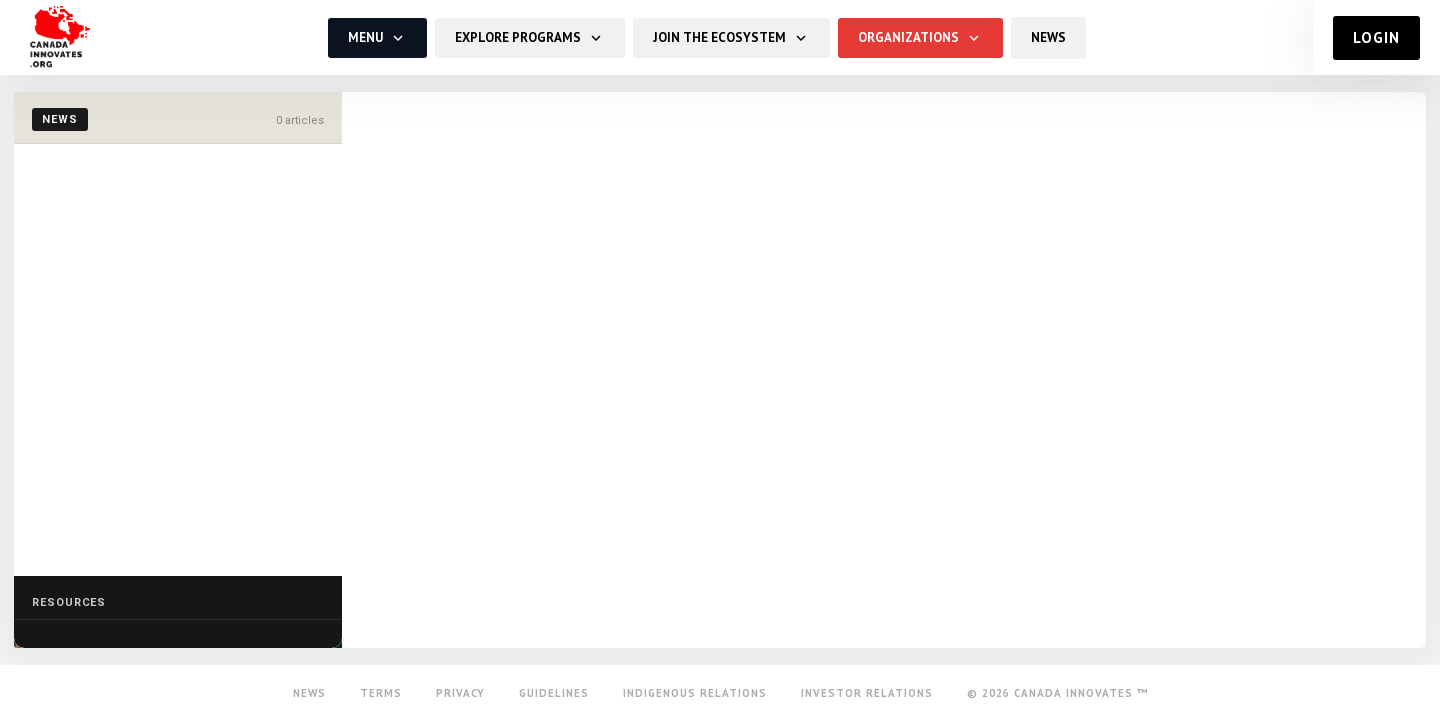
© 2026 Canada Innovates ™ (1057, 693)
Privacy (460, 693)
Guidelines (554, 693)
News (309, 693)
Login (1377, 38)
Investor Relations (867, 693)
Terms (381, 693)
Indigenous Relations (695, 693)
